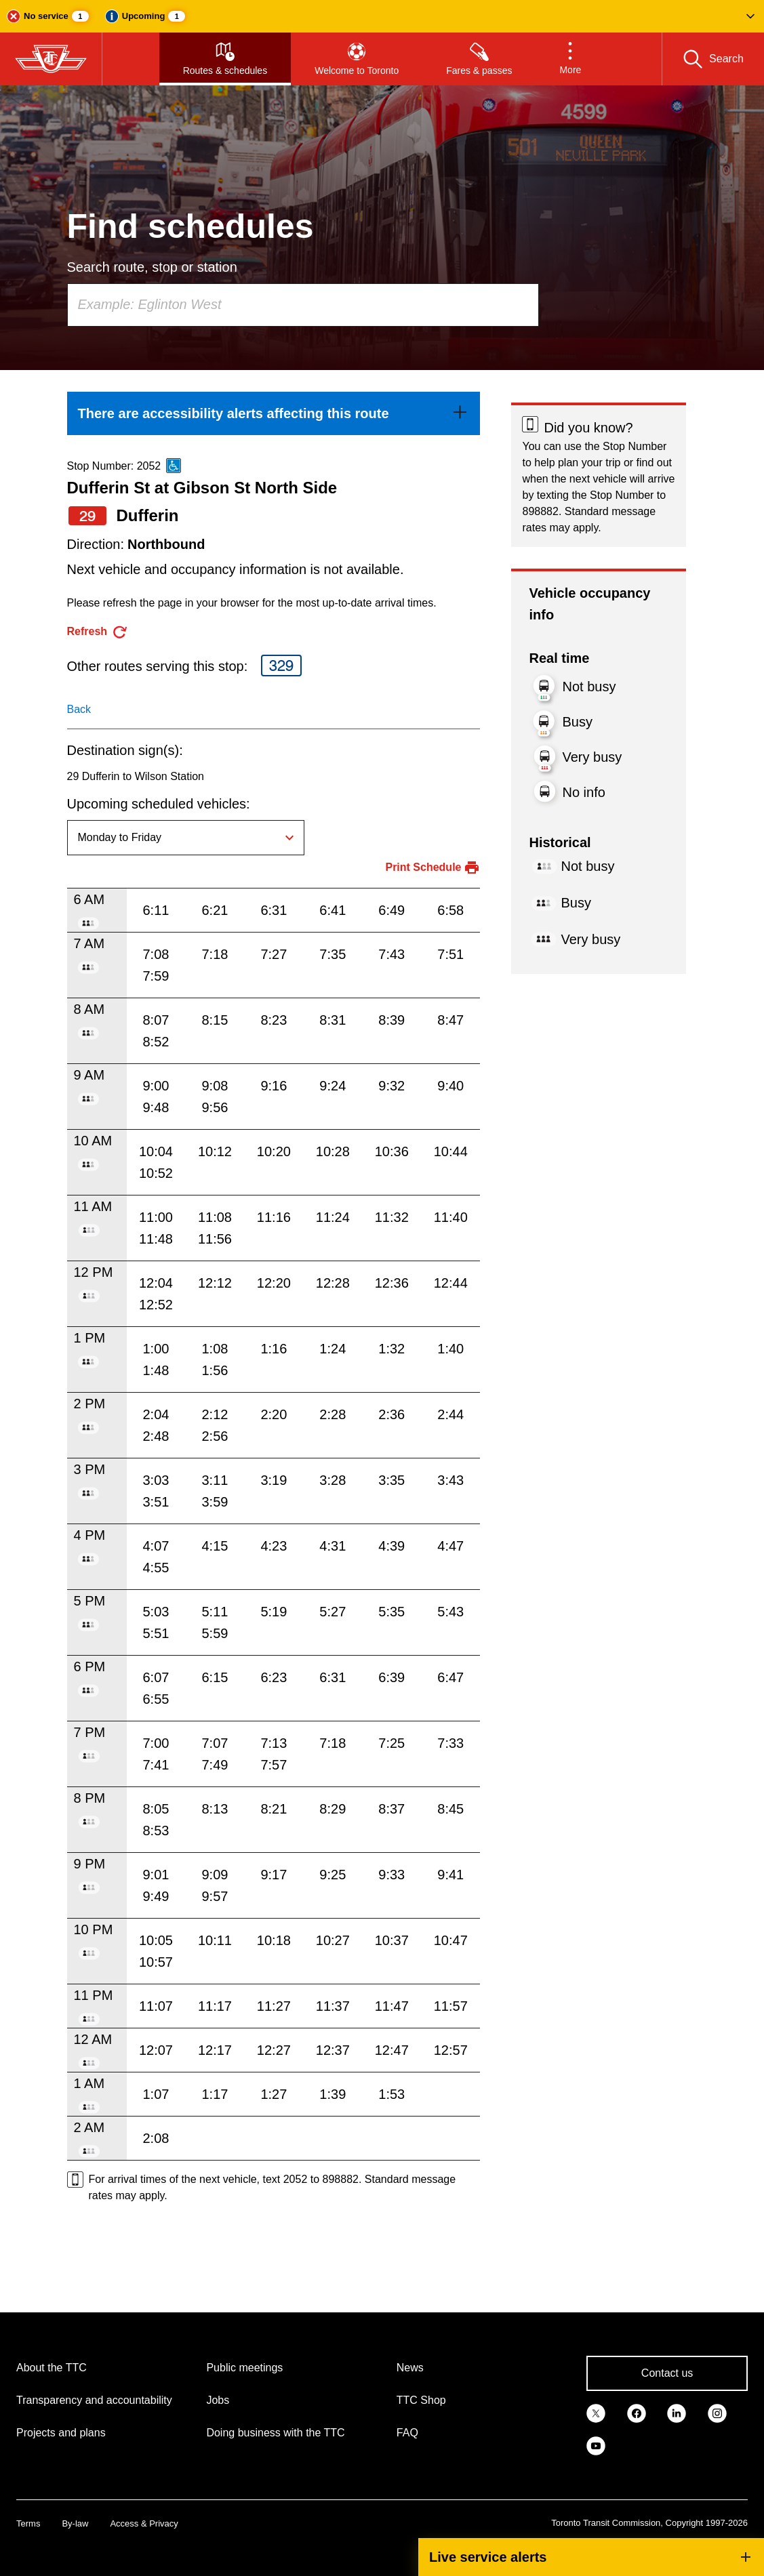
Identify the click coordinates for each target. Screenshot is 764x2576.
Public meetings (244, 2367)
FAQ (407, 2432)
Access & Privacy (144, 2523)
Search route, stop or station (152, 267)
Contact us (667, 2373)
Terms (28, 2523)
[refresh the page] (98, 631)
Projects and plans (61, 2432)
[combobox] (303, 305)
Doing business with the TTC (275, 2432)
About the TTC (51, 2367)
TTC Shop (421, 2400)
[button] (382, 16)
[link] (274, 413)
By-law (75, 2523)
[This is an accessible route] (173, 465)
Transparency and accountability (94, 2400)
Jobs (217, 2400)
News (410, 2367)
